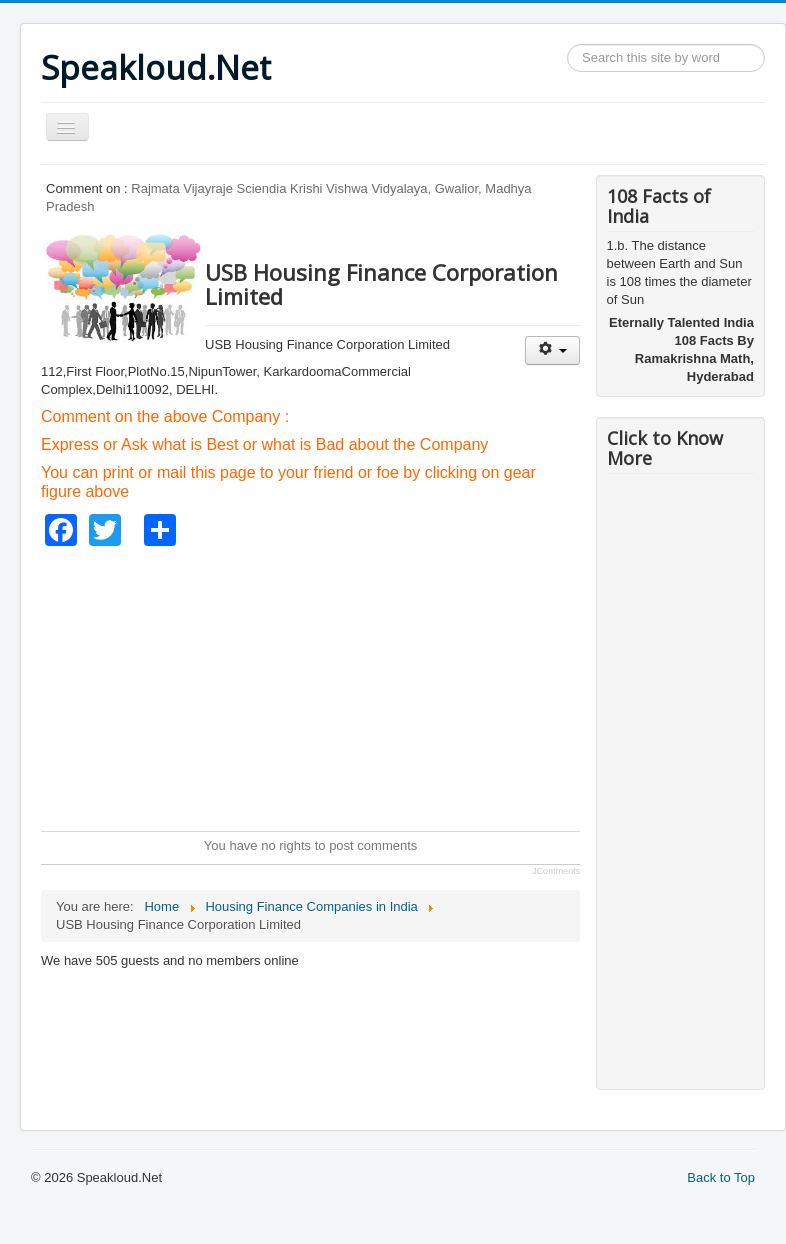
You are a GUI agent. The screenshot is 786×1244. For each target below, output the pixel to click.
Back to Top (721, 1177)
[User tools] (552, 350)
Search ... (567, 44)
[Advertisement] (404, 686)
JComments (556, 871)
